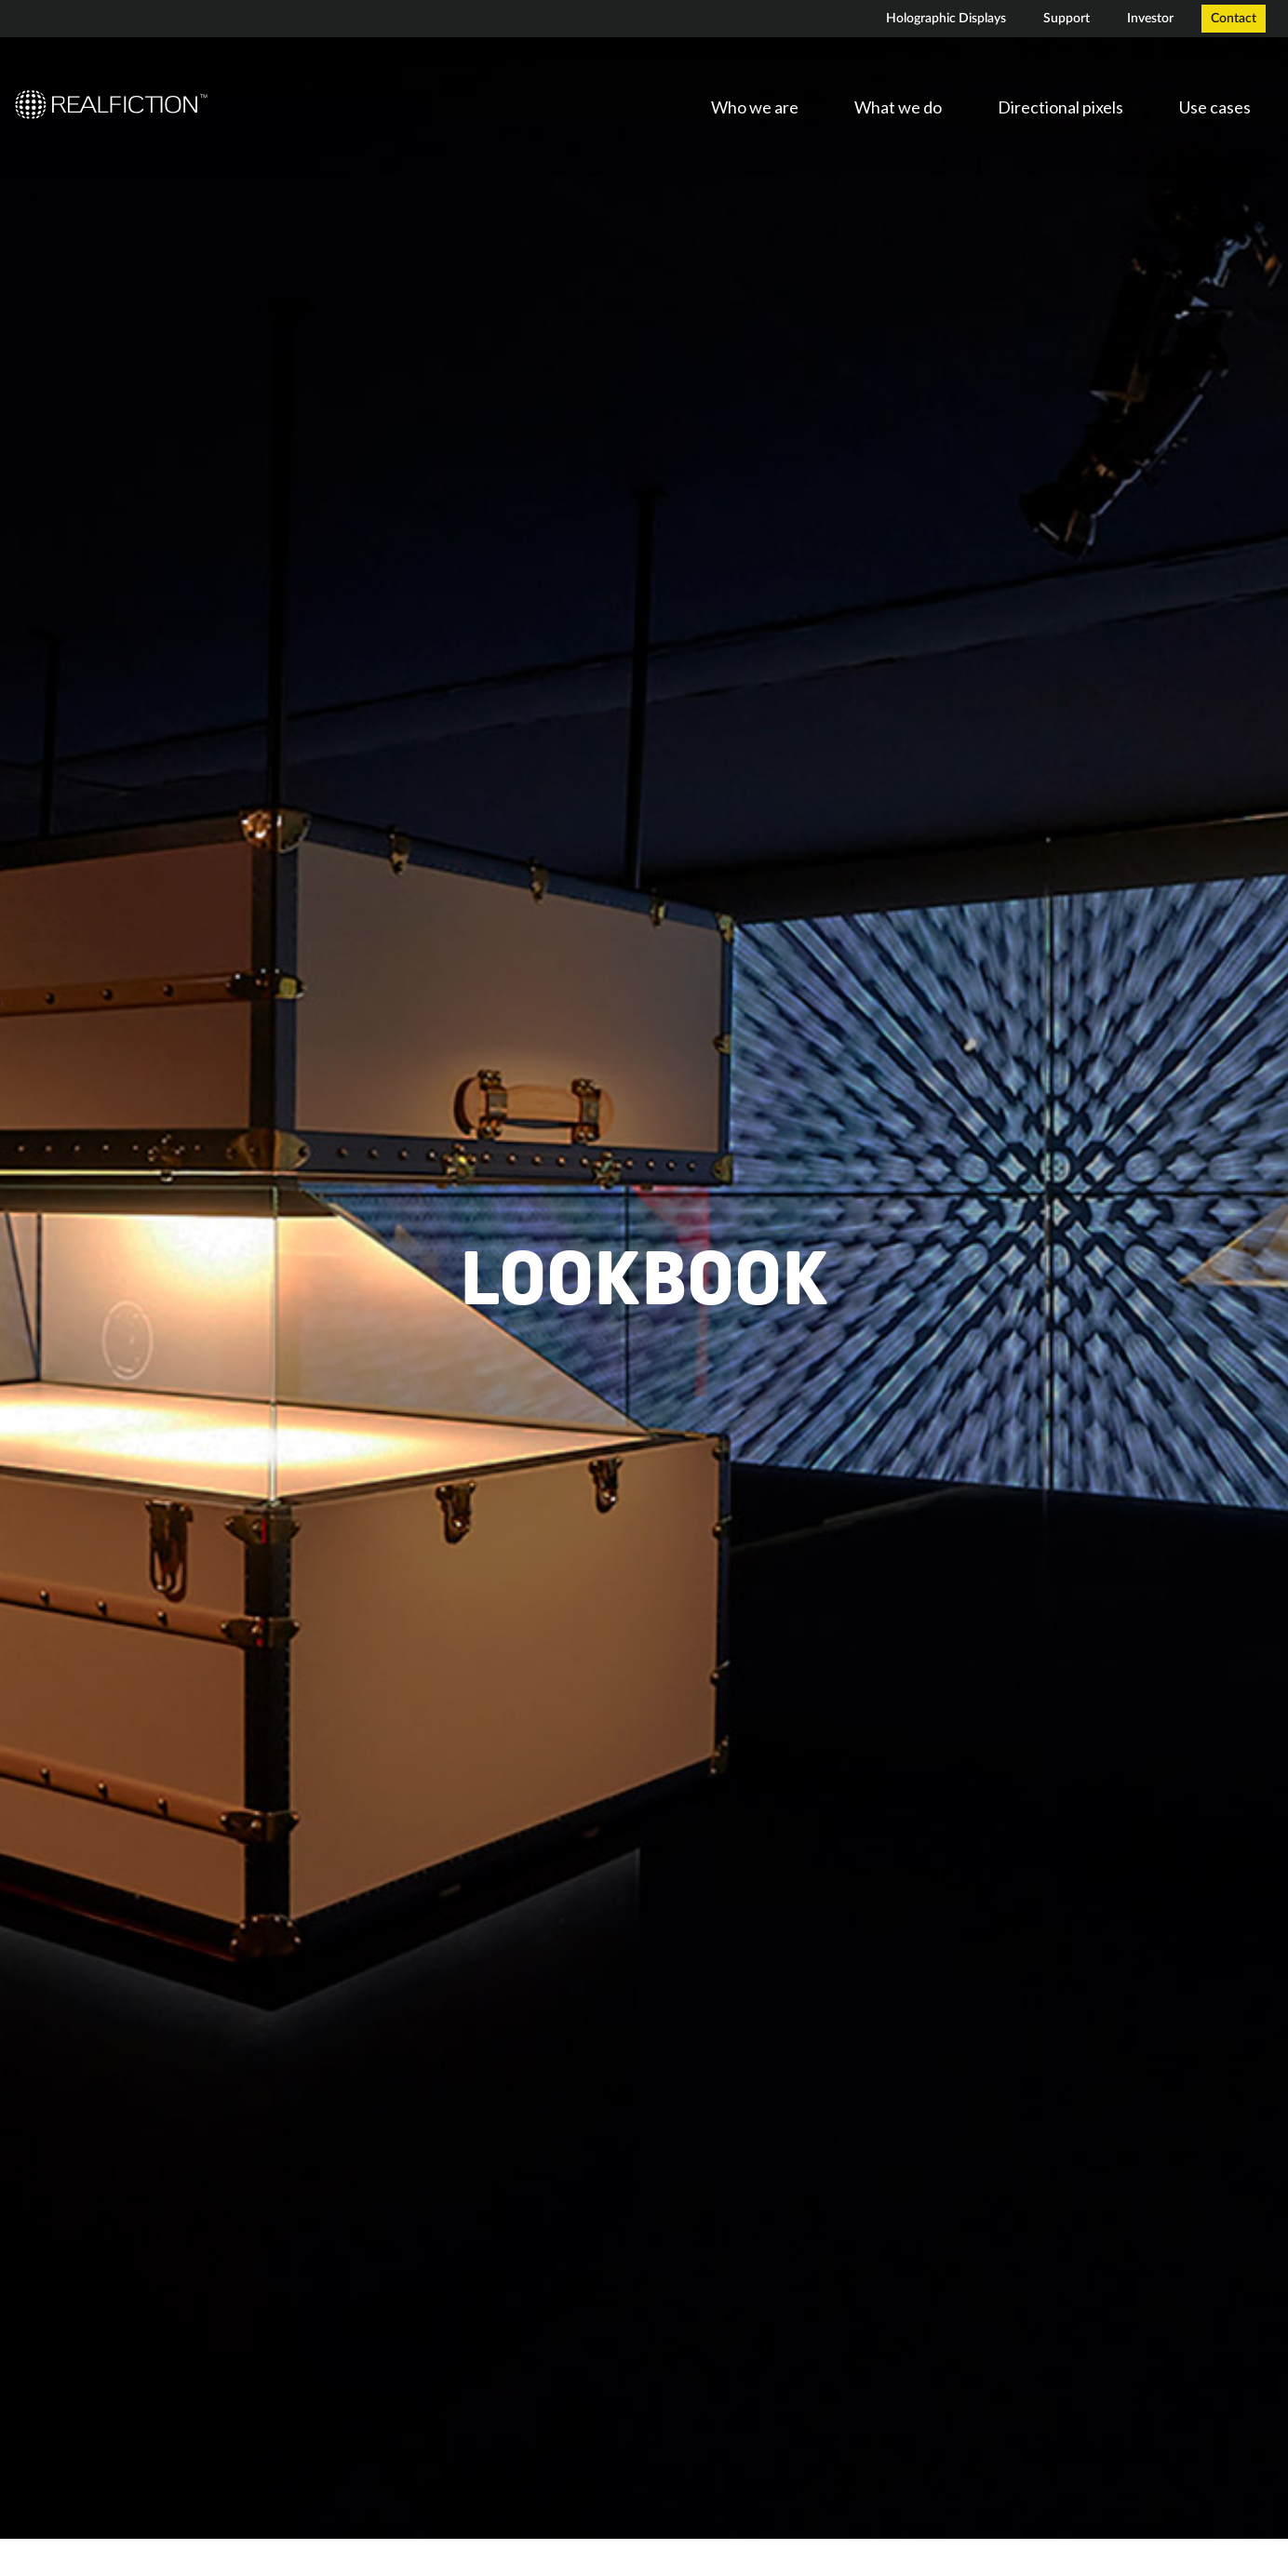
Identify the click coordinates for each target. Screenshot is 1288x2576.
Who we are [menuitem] (754, 107)
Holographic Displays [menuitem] (946, 18)
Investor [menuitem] (1150, 18)
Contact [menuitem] (1233, 18)
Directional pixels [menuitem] (1060, 107)
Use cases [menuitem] (1215, 107)
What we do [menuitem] (898, 107)
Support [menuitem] (1066, 18)
